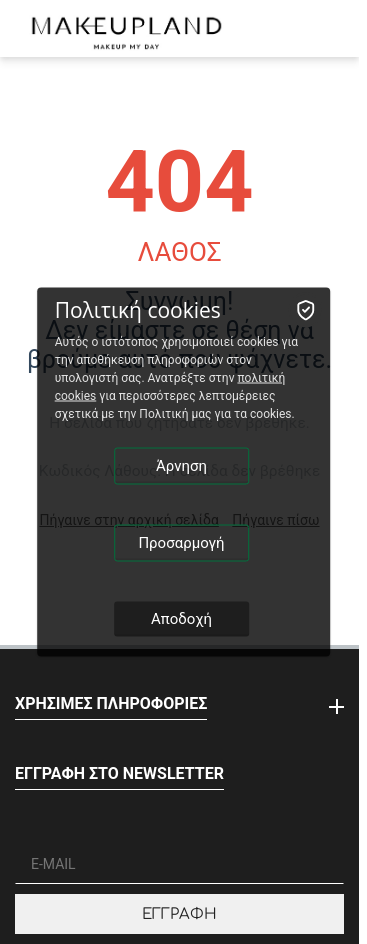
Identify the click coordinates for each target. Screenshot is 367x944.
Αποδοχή (181, 619)
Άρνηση (181, 466)
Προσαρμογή (181, 543)
